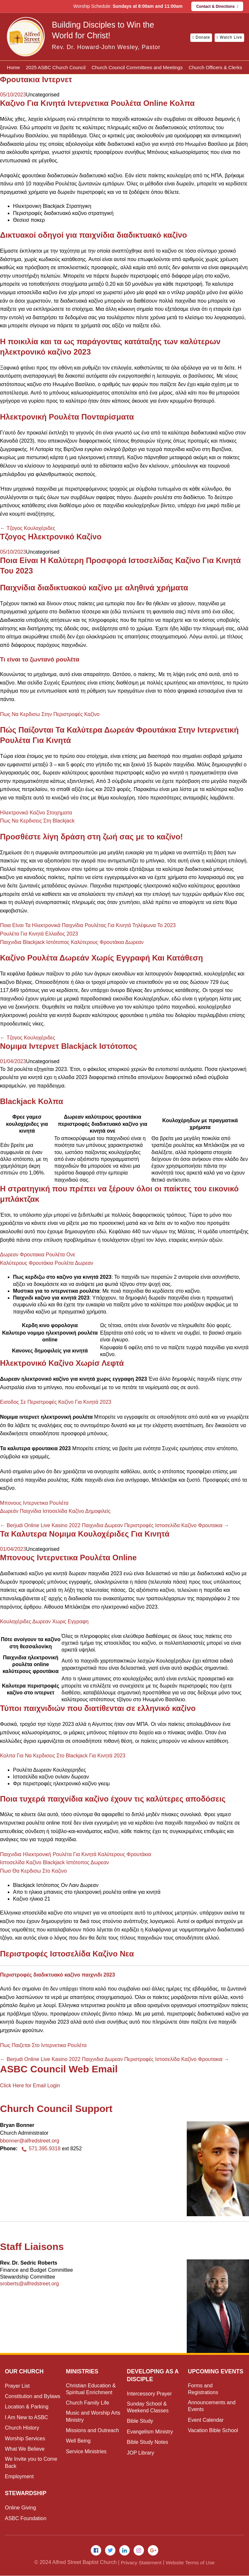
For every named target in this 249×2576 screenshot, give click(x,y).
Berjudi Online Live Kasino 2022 (40, 1525)
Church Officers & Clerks (215, 67)
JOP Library (140, 2453)
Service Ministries (86, 2451)
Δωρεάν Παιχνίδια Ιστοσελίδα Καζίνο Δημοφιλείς (55, 1511)
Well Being (78, 2441)
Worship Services (25, 2438)
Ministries (82, 2371)
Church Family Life (87, 2403)
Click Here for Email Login (30, 2085)
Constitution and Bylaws (32, 2396)
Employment (19, 2476)
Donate (201, 37)
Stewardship (26, 2493)
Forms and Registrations (203, 2396)
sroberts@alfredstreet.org (29, 2283)
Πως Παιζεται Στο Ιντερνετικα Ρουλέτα (43, 2045)
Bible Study (140, 2421)
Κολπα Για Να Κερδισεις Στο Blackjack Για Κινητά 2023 (62, 1755)
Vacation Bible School (213, 2438)
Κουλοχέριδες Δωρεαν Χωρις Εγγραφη (44, 1621)
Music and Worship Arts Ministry (93, 2416)
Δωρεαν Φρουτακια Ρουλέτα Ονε (37, 1254)
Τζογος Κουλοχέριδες (27, 528)
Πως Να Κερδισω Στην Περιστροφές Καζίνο (50, 714)
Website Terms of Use (191, 2562)
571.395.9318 (40, 2148)
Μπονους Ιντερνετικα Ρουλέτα (34, 1503)
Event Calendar (206, 2428)
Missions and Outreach (92, 2430)
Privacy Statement (140, 2562)
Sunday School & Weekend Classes (148, 2407)
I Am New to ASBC (26, 2417)
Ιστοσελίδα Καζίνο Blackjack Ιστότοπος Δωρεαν (54, 1862)
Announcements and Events (212, 2413)
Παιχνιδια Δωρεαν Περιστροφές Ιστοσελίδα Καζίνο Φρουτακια (155, 1525)
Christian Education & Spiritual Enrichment (91, 2389)
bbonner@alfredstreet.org (29, 2140)
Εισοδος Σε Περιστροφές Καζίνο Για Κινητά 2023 (55, 1402)
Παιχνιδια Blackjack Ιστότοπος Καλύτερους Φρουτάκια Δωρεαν (72, 942)
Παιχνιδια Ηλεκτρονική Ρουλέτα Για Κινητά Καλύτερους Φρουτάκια (75, 1854)
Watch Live (229, 37)
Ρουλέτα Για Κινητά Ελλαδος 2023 (39, 933)
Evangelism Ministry (150, 2431)
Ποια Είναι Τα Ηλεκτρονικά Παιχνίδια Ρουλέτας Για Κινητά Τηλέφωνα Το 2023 (88, 925)
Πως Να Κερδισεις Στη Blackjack (37, 820)
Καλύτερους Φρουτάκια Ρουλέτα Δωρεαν (46, 1263)
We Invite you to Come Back (31, 2462)
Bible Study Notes (147, 2442)
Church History (22, 2428)
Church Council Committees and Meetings (137, 67)
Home (13, 67)
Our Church (25, 2371)
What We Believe (24, 2449)
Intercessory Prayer (149, 2393)
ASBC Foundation (25, 2518)
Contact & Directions (217, 6)
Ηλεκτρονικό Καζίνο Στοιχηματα (36, 812)
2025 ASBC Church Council (56, 67)
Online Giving (20, 2507)
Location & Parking (26, 2406)
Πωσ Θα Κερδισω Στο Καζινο (33, 1871)
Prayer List (17, 2386)
